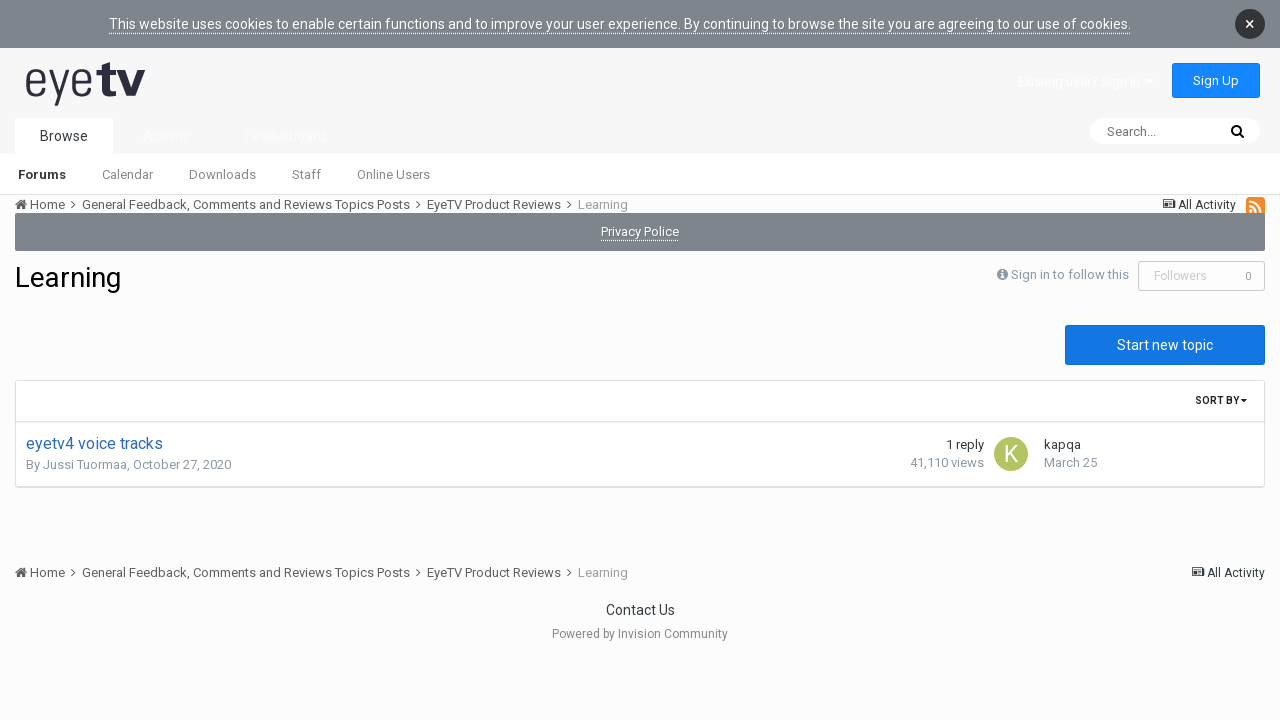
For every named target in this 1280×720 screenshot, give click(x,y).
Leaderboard (285, 124)
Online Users (393, 162)
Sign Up (1216, 68)
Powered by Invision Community (640, 622)
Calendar (127, 162)
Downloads (222, 162)
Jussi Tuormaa (85, 452)
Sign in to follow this (1070, 262)
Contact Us (640, 598)
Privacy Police (640, 219)
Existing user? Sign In (1086, 69)
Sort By (1221, 388)
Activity (166, 124)
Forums (42, 162)
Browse (64, 124)
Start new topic (1165, 333)
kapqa (1062, 432)
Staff (306, 162)
